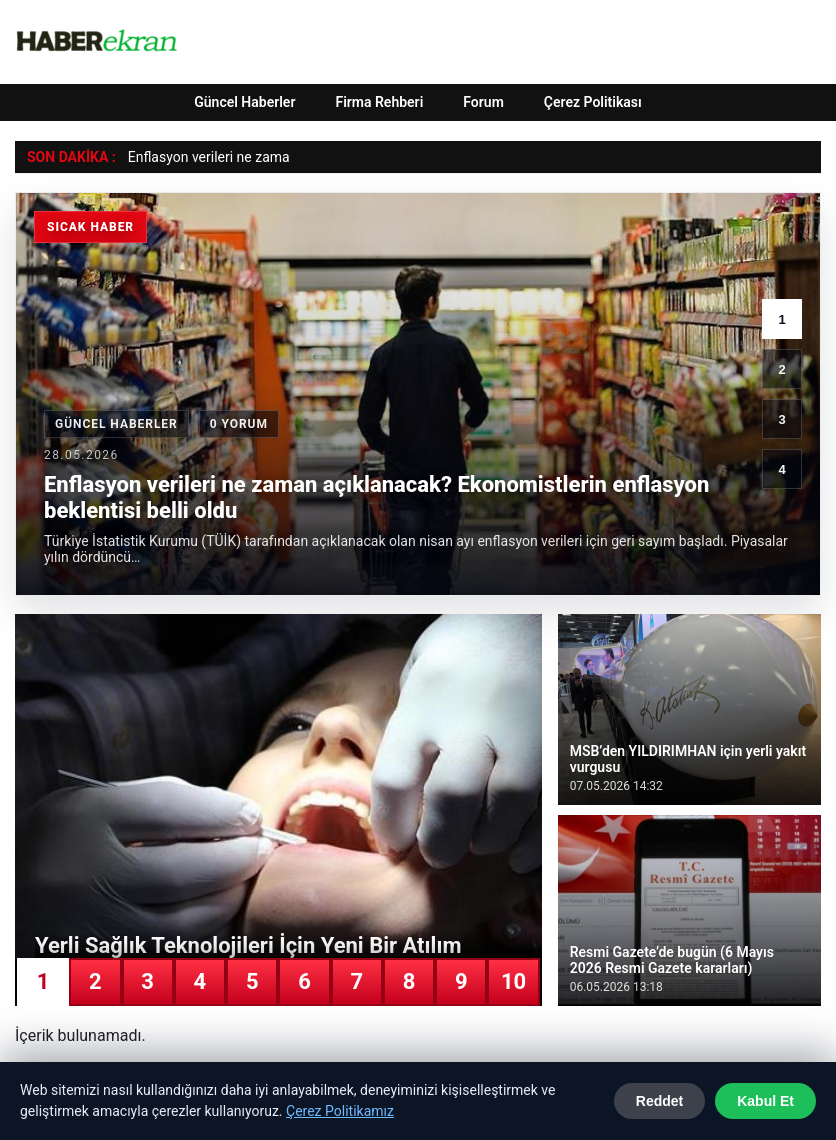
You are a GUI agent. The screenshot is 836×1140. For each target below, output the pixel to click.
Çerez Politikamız (340, 1111)
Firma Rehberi (379, 102)
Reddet (659, 1101)
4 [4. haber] (781, 469)
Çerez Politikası (593, 102)
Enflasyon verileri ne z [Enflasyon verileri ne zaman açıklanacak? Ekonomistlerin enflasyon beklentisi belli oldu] (195, 157)
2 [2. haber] (781, 369)
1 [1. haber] (781, 319)
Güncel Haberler (244, 102)
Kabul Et (765, 1101)
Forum (483, 102)
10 (513, 981)
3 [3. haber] (781, 419)
